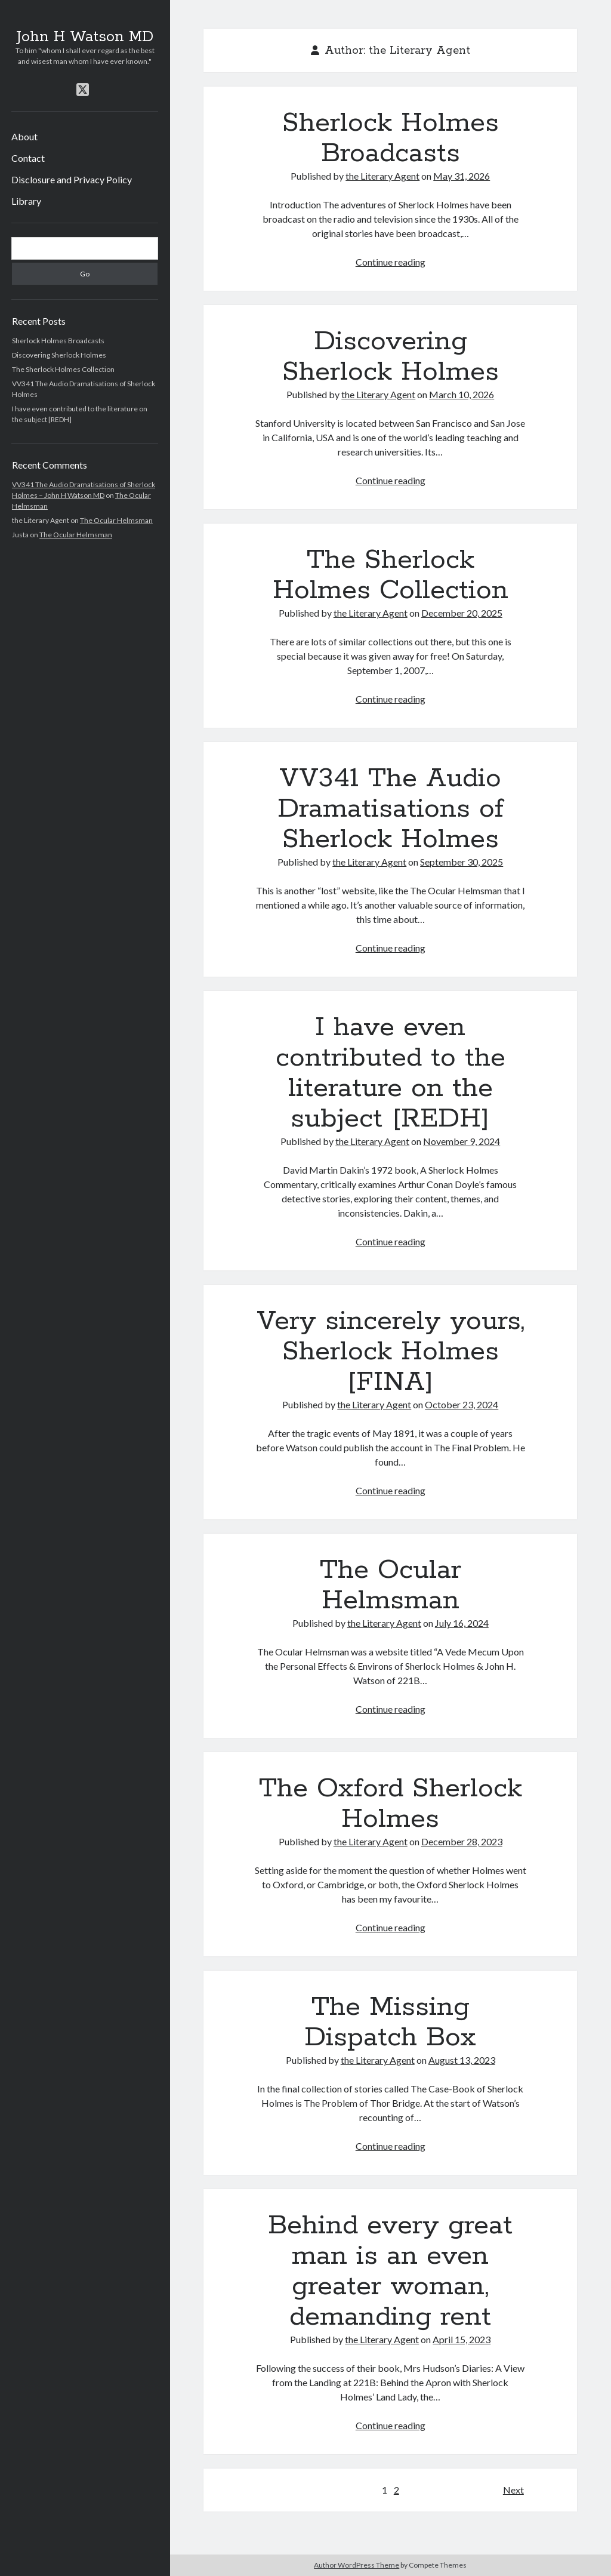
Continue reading (390, 261)
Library (26, 201)
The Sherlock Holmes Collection (63, 369)
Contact (28, 158)
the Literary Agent (382, 175)
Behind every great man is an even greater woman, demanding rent (390, 2271)
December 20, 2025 (461, 612)
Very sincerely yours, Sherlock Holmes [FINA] (390, 1351)
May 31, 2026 (461, 175)
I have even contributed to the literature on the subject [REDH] (390, 1073)
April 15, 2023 (461, 2339)
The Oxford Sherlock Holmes (390, 1803)
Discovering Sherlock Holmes (59, 354)
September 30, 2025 (461, 861)
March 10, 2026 (461, 394)
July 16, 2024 (462, 1623)
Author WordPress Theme (356, 2564)
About (24, 136)
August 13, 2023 (461, 2060)
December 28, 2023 (461, 1841)
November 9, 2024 (461, 1141)
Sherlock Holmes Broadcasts (58, 340)
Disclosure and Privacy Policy (71, 179)
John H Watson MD (84, 37)
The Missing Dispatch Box (390, 2022)
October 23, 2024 (461, 1404)
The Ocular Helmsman (116, 520)
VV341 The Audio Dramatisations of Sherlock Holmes (390, 809)
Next (513, 2489)
